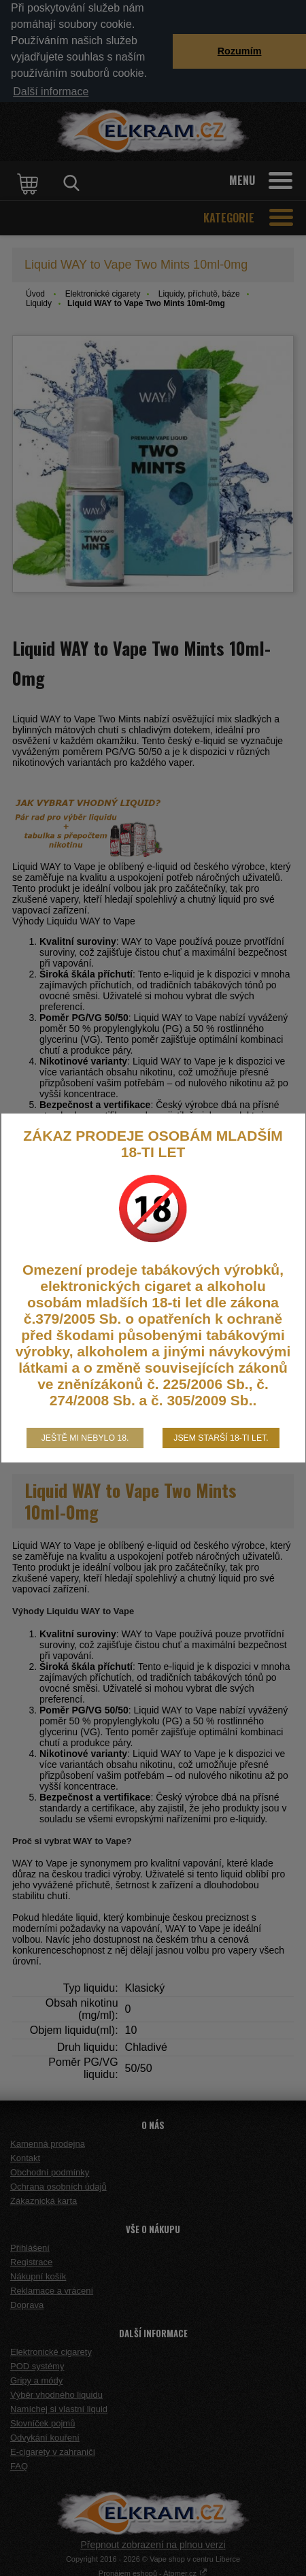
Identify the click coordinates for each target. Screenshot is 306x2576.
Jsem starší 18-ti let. (220, 1438)
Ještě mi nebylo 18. (85, 1438)
